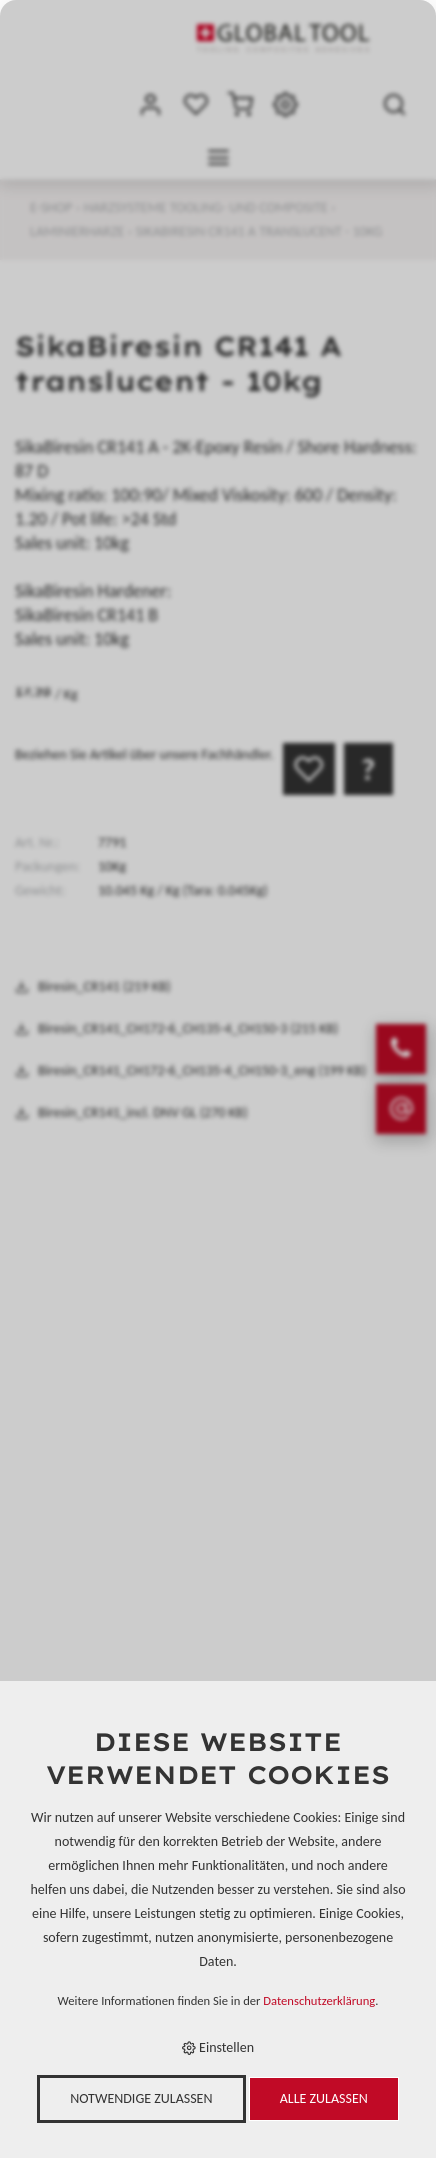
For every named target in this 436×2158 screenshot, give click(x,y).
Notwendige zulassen (141, 2098)
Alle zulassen (324, 2098)
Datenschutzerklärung (319, 2000)
